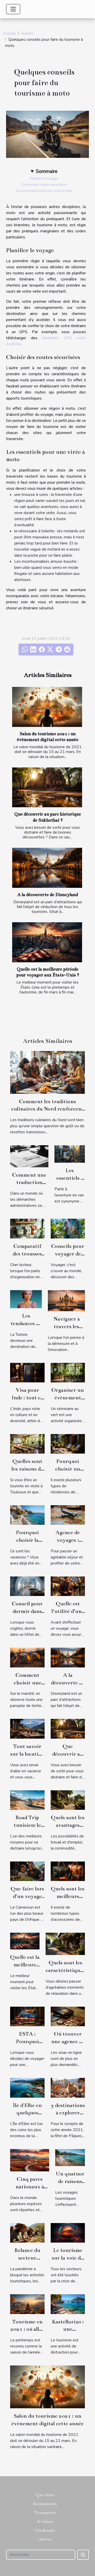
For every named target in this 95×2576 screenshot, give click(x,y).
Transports (45, 2512)
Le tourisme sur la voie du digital (68, 2258)
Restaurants (45, 2503)
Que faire (45, 2494)
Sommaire (46, 171)
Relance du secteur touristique (27, 2258)
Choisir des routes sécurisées (44, 184)
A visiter (45, 2521)
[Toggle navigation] (13, 9)
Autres (27, 33)
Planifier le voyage (44, 178)
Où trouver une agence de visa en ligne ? (68, 2041)
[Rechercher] (40, 2555)
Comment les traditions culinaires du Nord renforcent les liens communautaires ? (47, 1109)
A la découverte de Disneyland (47, 894)
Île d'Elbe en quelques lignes (27, 2113)
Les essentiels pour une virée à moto (44, 191)
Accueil (9, 33)
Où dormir (45, 2530)
